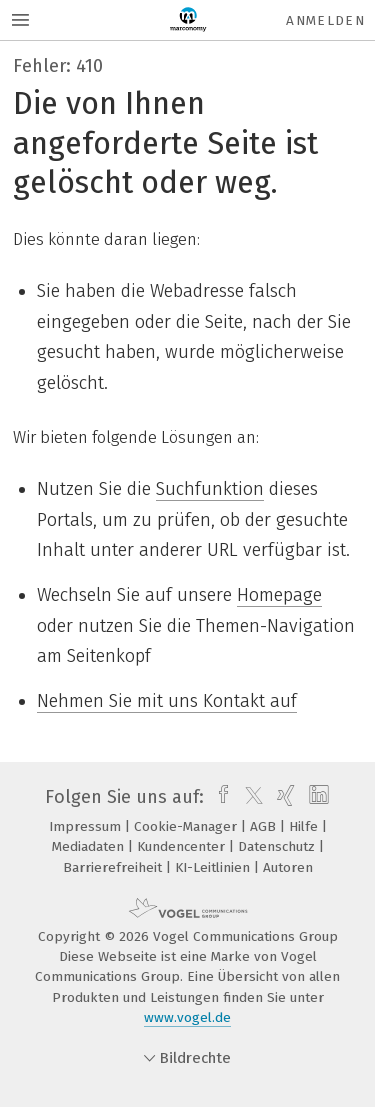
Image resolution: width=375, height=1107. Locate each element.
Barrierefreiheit (114, 867)
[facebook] (218, 797)
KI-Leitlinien (214, 867)
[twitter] (249, 797)
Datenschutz (278, 846)
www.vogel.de (187, 1017)
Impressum (87, 826)
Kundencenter (183, 846)
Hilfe (305, 826)
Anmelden (325, 20)
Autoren (288, 867)
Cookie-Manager (187, 826)
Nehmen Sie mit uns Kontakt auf (167, 701)
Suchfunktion (210, 489)
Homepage (279, 595)
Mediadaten (90, 846)
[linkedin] (316, 797)
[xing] (283, 797)
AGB (265, 826)
